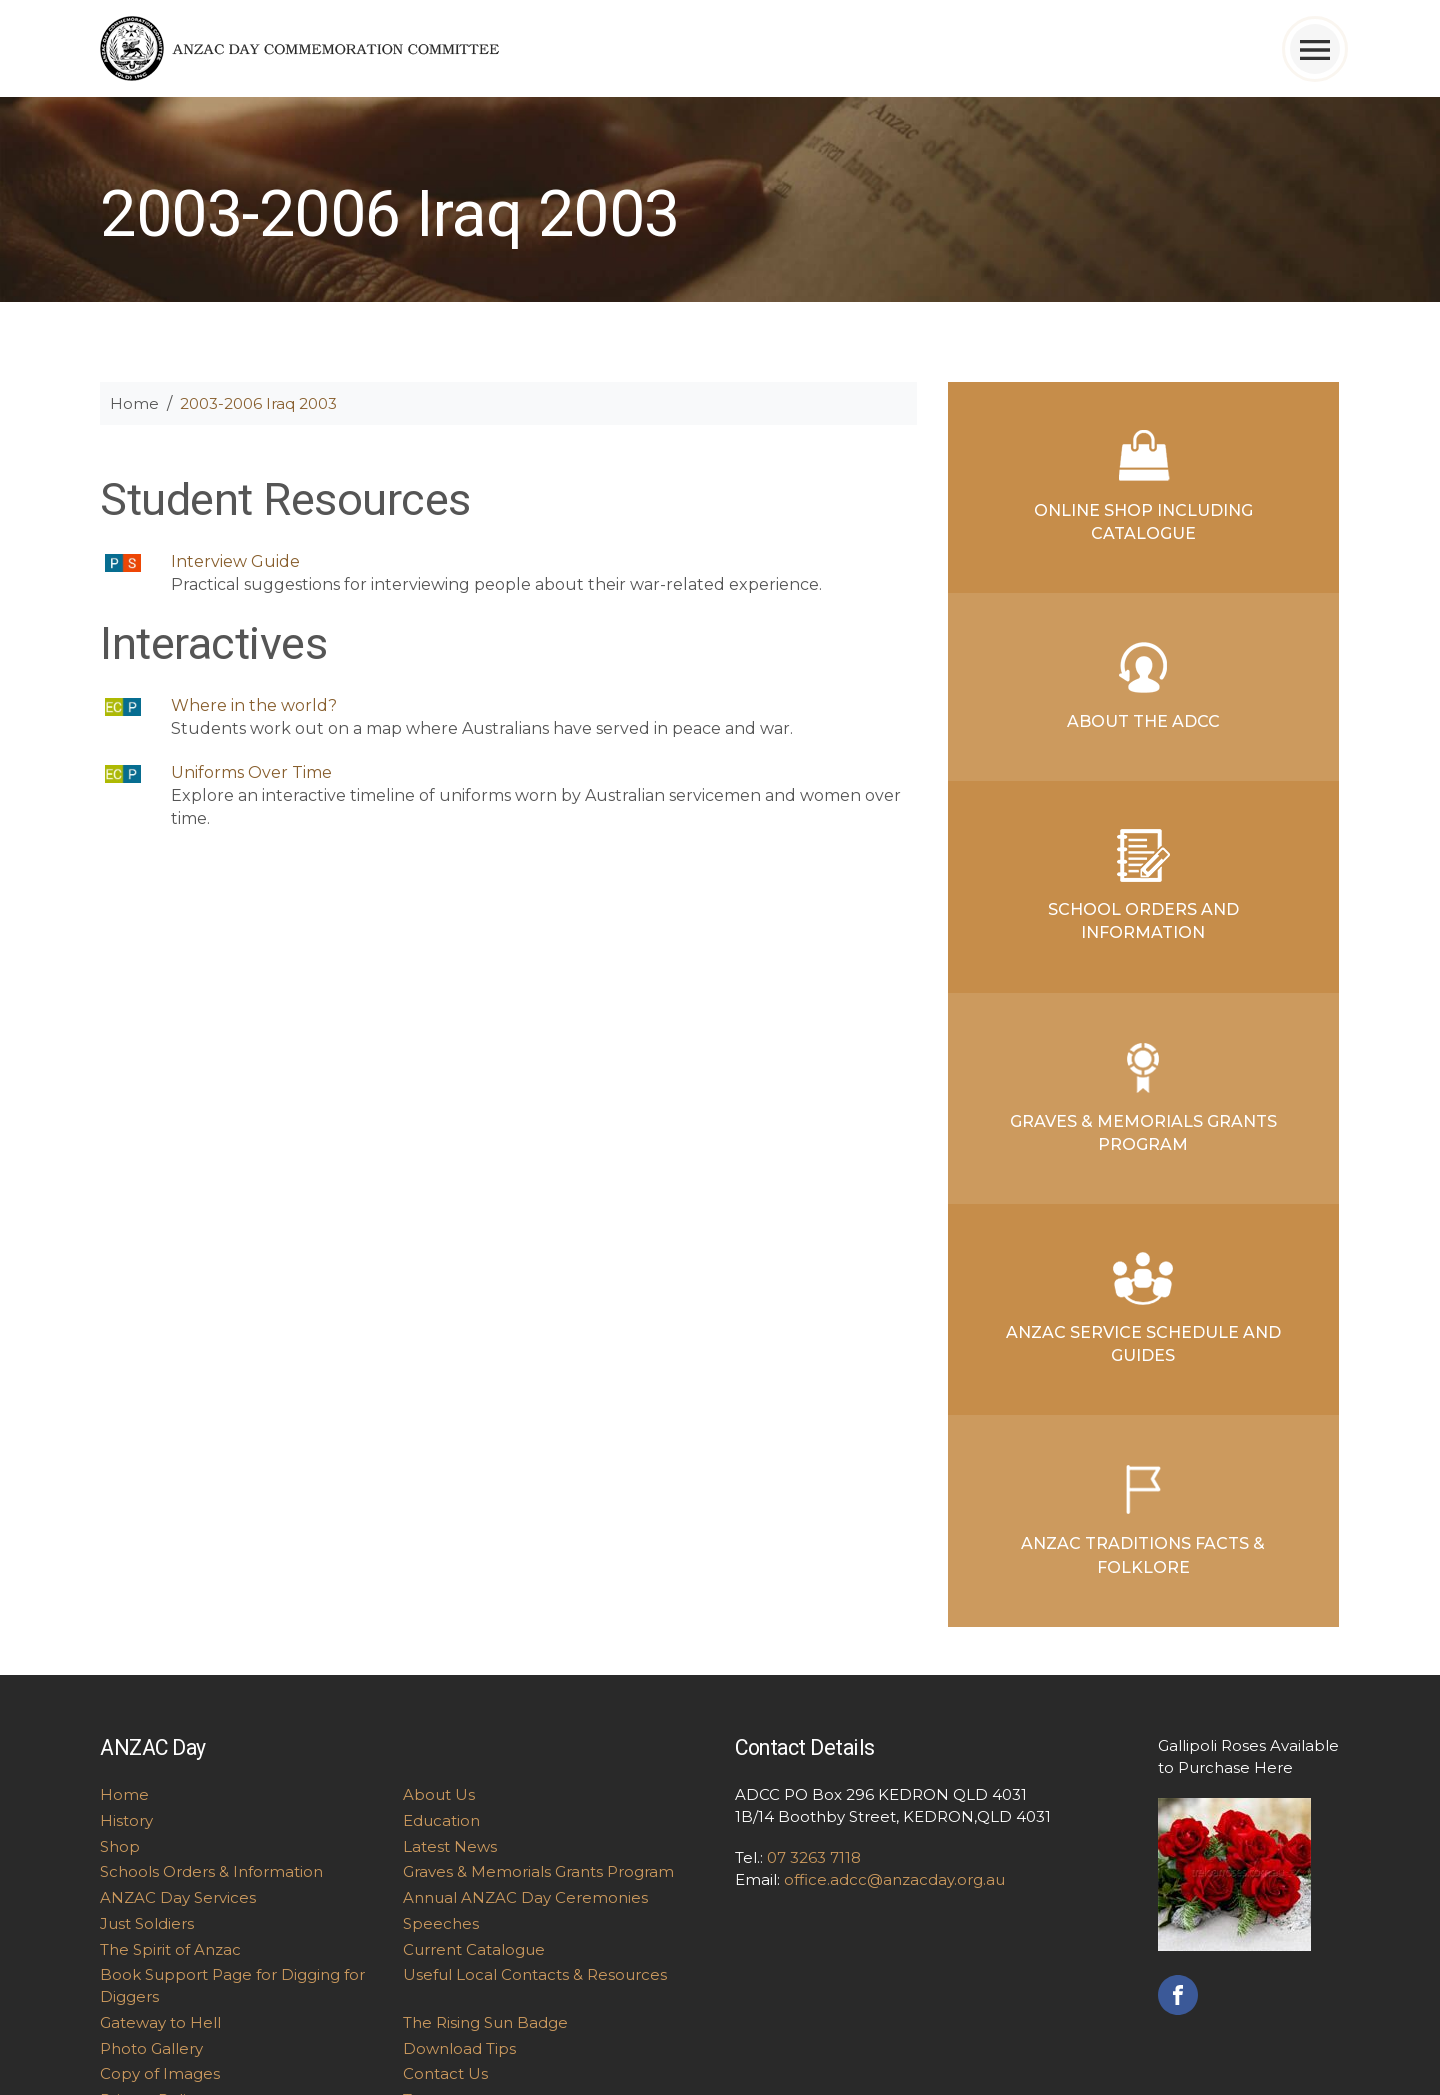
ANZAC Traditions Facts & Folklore (1143, 1519)
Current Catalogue (474, 1949)
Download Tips (459, 2048)
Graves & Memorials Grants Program (1143, 1097)
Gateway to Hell (160, 2022)
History (126, 1820)
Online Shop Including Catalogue (1143, 486)
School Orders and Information (1143, 885)
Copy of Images (160, 2073)
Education (441, 1820)
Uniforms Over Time (251, 772)
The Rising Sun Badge (485, 2022)
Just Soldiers (147, 1923)
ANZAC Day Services (178, 1897)
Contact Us (445, 2073)
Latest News (450, 1846)
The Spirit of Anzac (170, 1949)
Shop (120, 1846)
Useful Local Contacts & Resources (535, 1974)
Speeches (441, 1923)
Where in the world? (254, 705)
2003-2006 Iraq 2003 (258, 403)
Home (134, 403)
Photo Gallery (151, 2048)
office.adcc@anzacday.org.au (894, 1879)
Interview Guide (235, 561)
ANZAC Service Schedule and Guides (1143, 1308)
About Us (439, 1794)
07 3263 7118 (814, 1857)
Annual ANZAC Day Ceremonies (525, 1897)
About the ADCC (1143, 686)
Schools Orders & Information (211, 1871)
